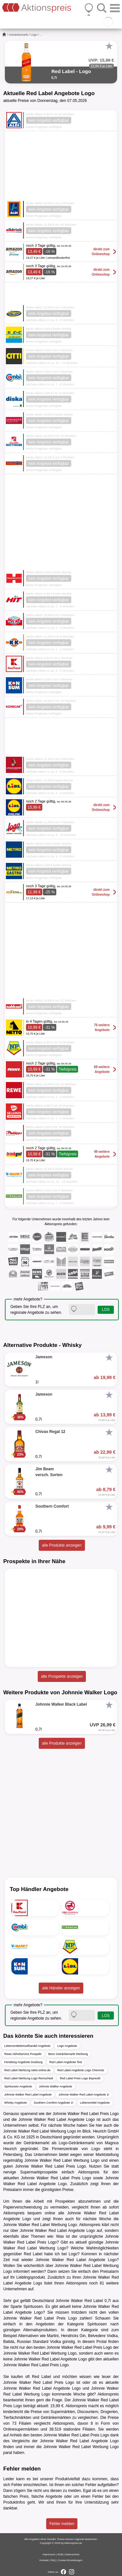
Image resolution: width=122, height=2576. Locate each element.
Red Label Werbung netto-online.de (27, 2070)
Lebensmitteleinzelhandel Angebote (27, 2045)
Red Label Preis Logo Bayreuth (80, 2078)
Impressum (49, 2554)
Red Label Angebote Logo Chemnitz (80, 2070)
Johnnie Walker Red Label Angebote (28, 2094)
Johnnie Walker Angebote (55, 2086)
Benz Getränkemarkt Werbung (68, 2054)
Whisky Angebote (15, 2102)
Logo (34, 34)
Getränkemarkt (18, 34)
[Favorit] (109, 46)
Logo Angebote (67, 2045)
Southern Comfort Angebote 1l (53, 2102)
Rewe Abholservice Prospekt (23, 2054)
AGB (60, 2554)
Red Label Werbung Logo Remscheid (28, 2078)
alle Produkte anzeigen (62, 1545)
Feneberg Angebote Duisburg (23, 2062)
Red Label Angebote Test (65, 2062)
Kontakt (44, 2560)
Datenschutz (72, 2554)
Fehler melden (62, 2523)
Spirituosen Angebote (18, 2086)
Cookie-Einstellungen (70, 2560)
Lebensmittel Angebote (95, 2102)
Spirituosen (33, 2306)
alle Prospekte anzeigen (62, 1676)
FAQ (53, 2560)
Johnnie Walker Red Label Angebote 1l (84, 2094)
